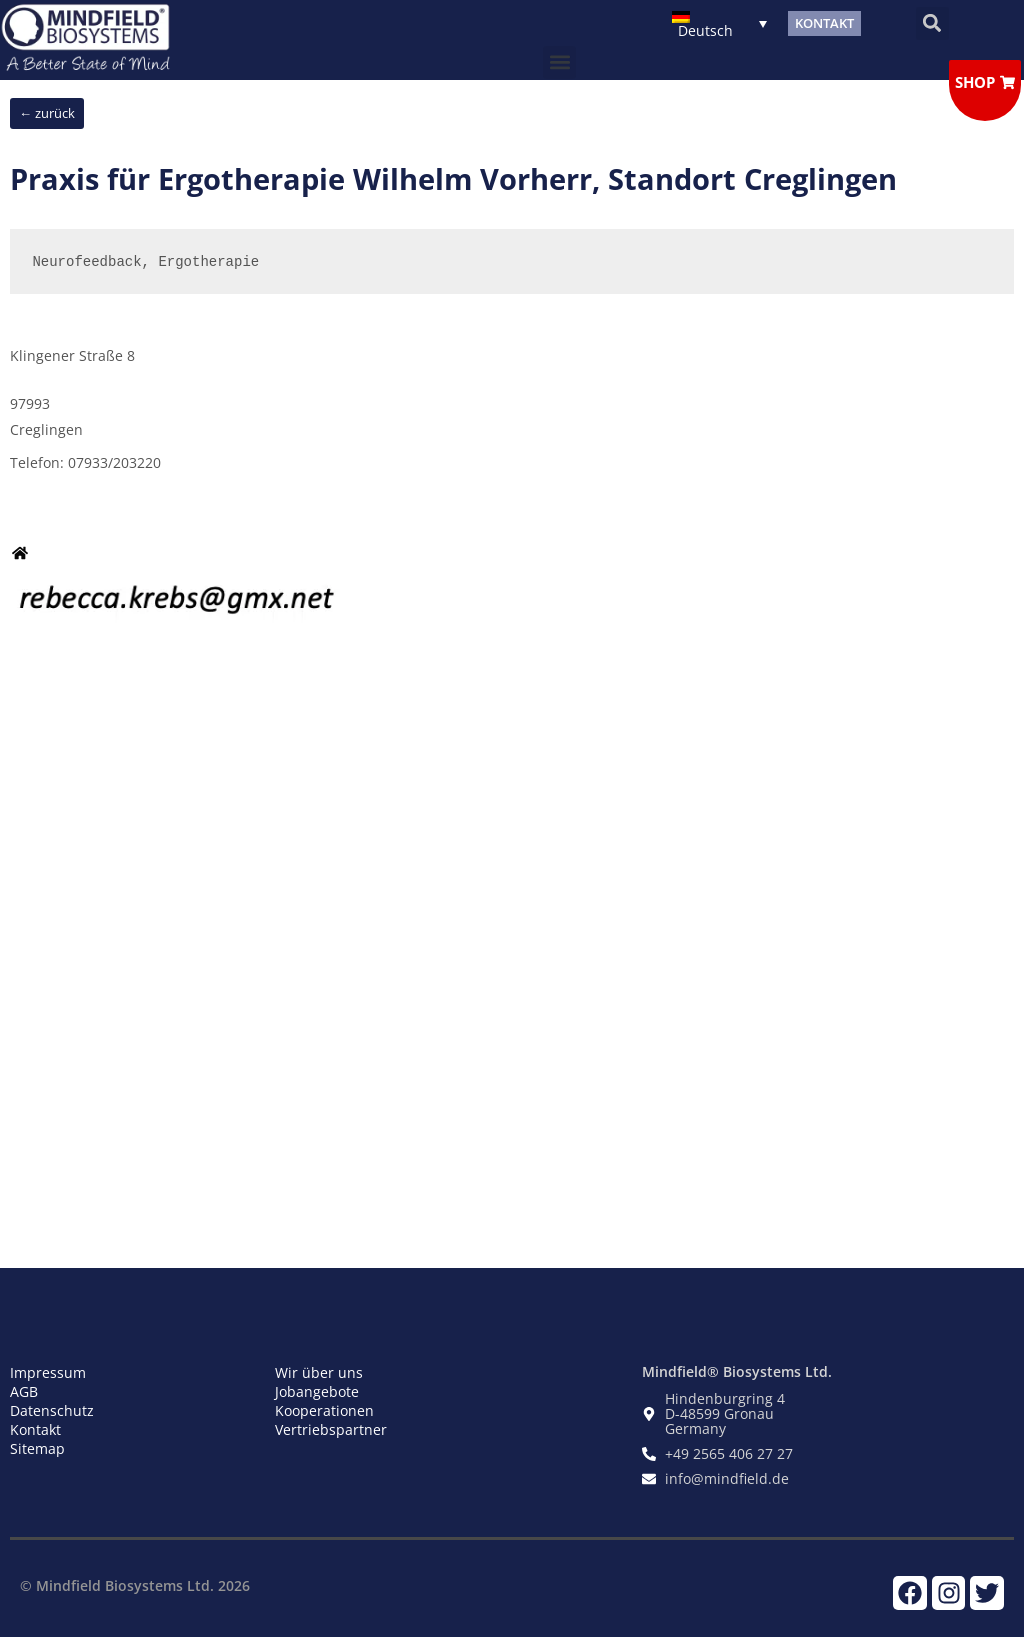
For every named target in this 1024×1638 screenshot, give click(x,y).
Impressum (48, 1372)
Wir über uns (319, 1372)
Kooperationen (324, 1410)
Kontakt (35, 1429)
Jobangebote (317, 1391)
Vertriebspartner (331, 1429)
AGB (24, 1391)
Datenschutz (52, 1410)
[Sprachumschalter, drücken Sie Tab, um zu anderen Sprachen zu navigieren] (719, 24)
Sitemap (37, 1448)
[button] (932, 23)
